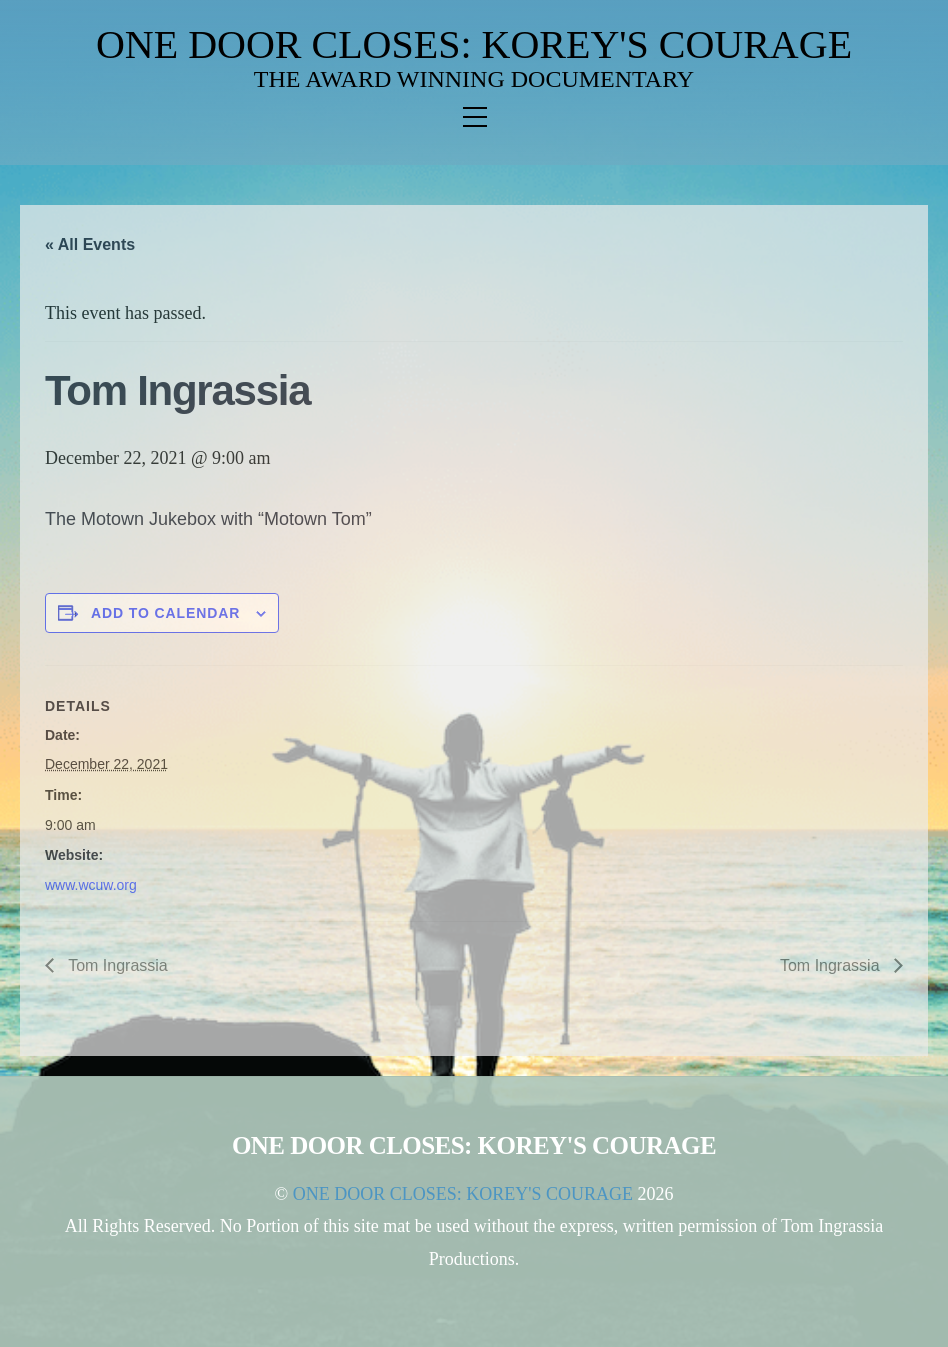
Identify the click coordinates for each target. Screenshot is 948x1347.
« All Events (90, 244)
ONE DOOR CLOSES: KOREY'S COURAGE (474, 44)
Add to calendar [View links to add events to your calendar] (166, 613)
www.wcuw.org (91, 885)
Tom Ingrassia (116, 965)
